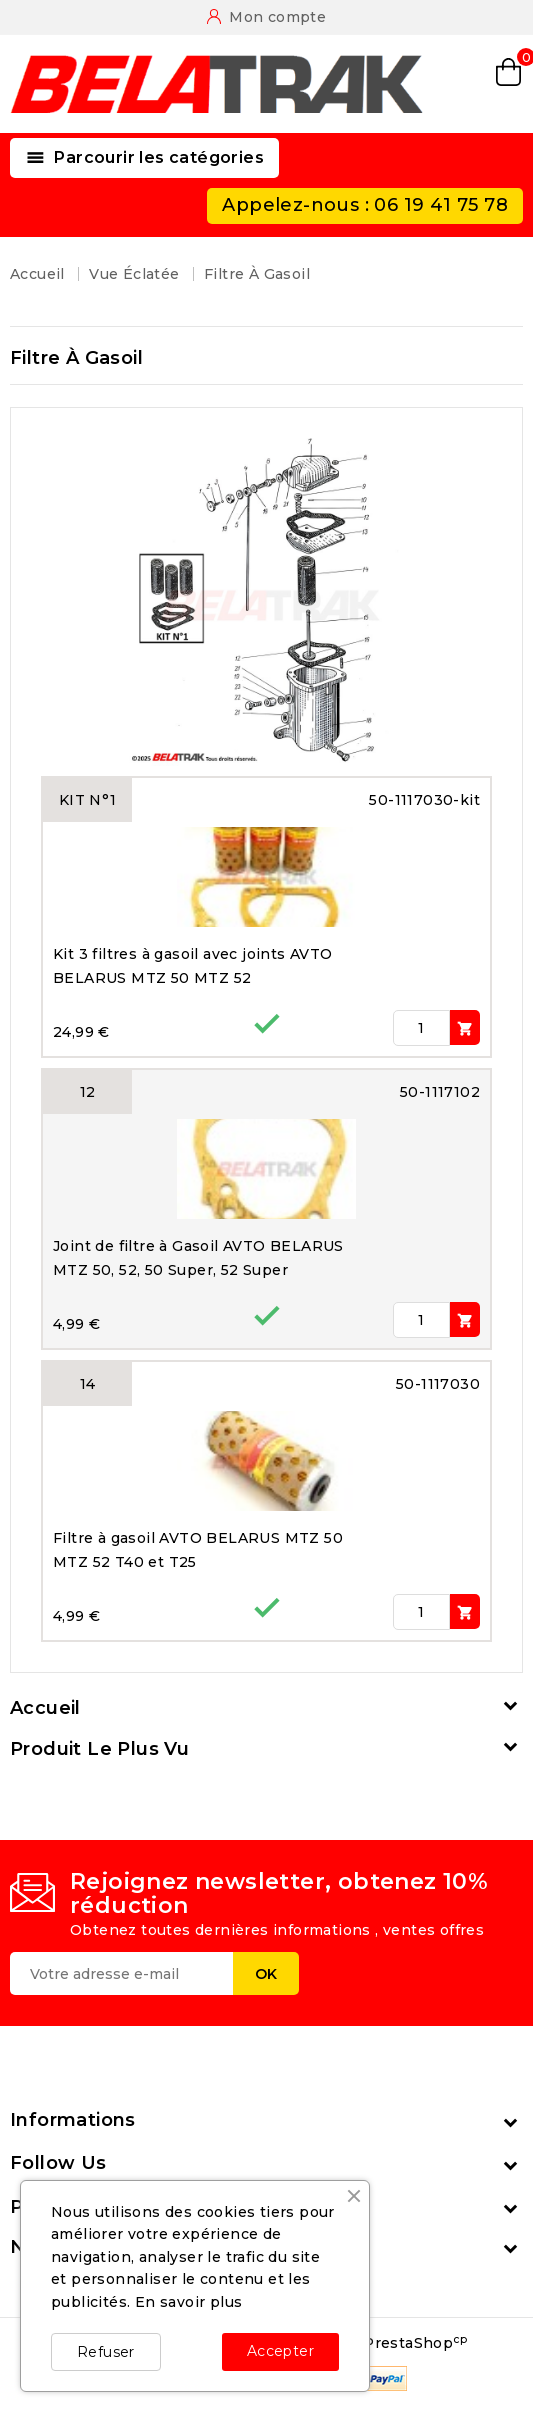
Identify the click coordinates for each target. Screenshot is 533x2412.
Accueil (45, 1708)
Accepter (280, 2351)
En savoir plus (189, 2302)
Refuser (106, 2352)
